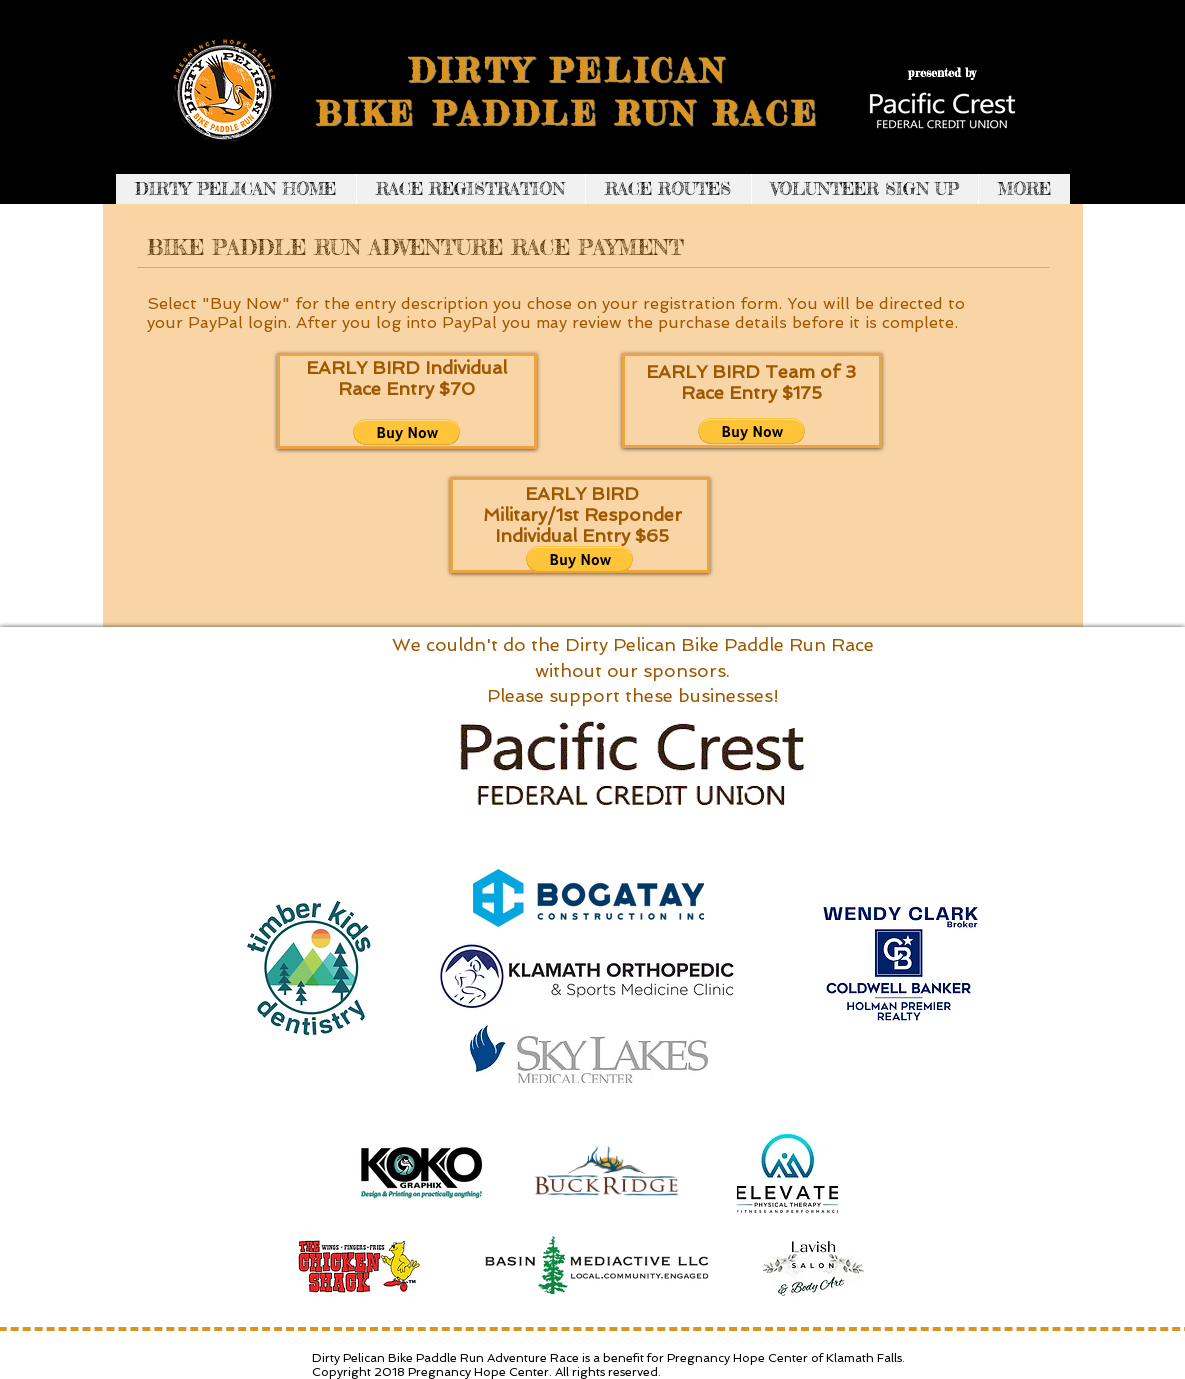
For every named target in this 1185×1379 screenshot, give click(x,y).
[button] (406, 432)
